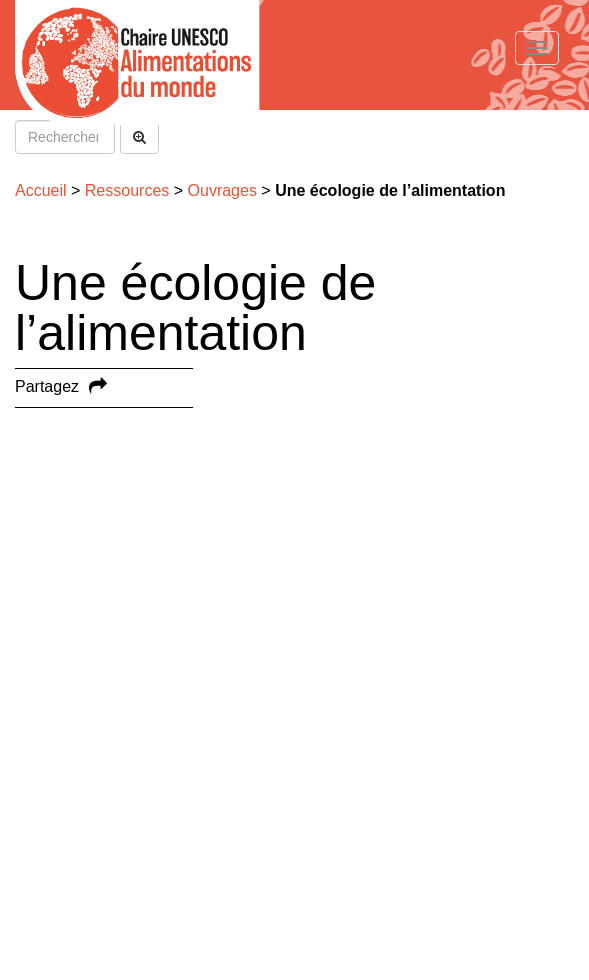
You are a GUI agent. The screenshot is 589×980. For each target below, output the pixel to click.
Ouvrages (222, 190)
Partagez (47, 386)
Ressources (127, 190)
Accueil (41, 190)
